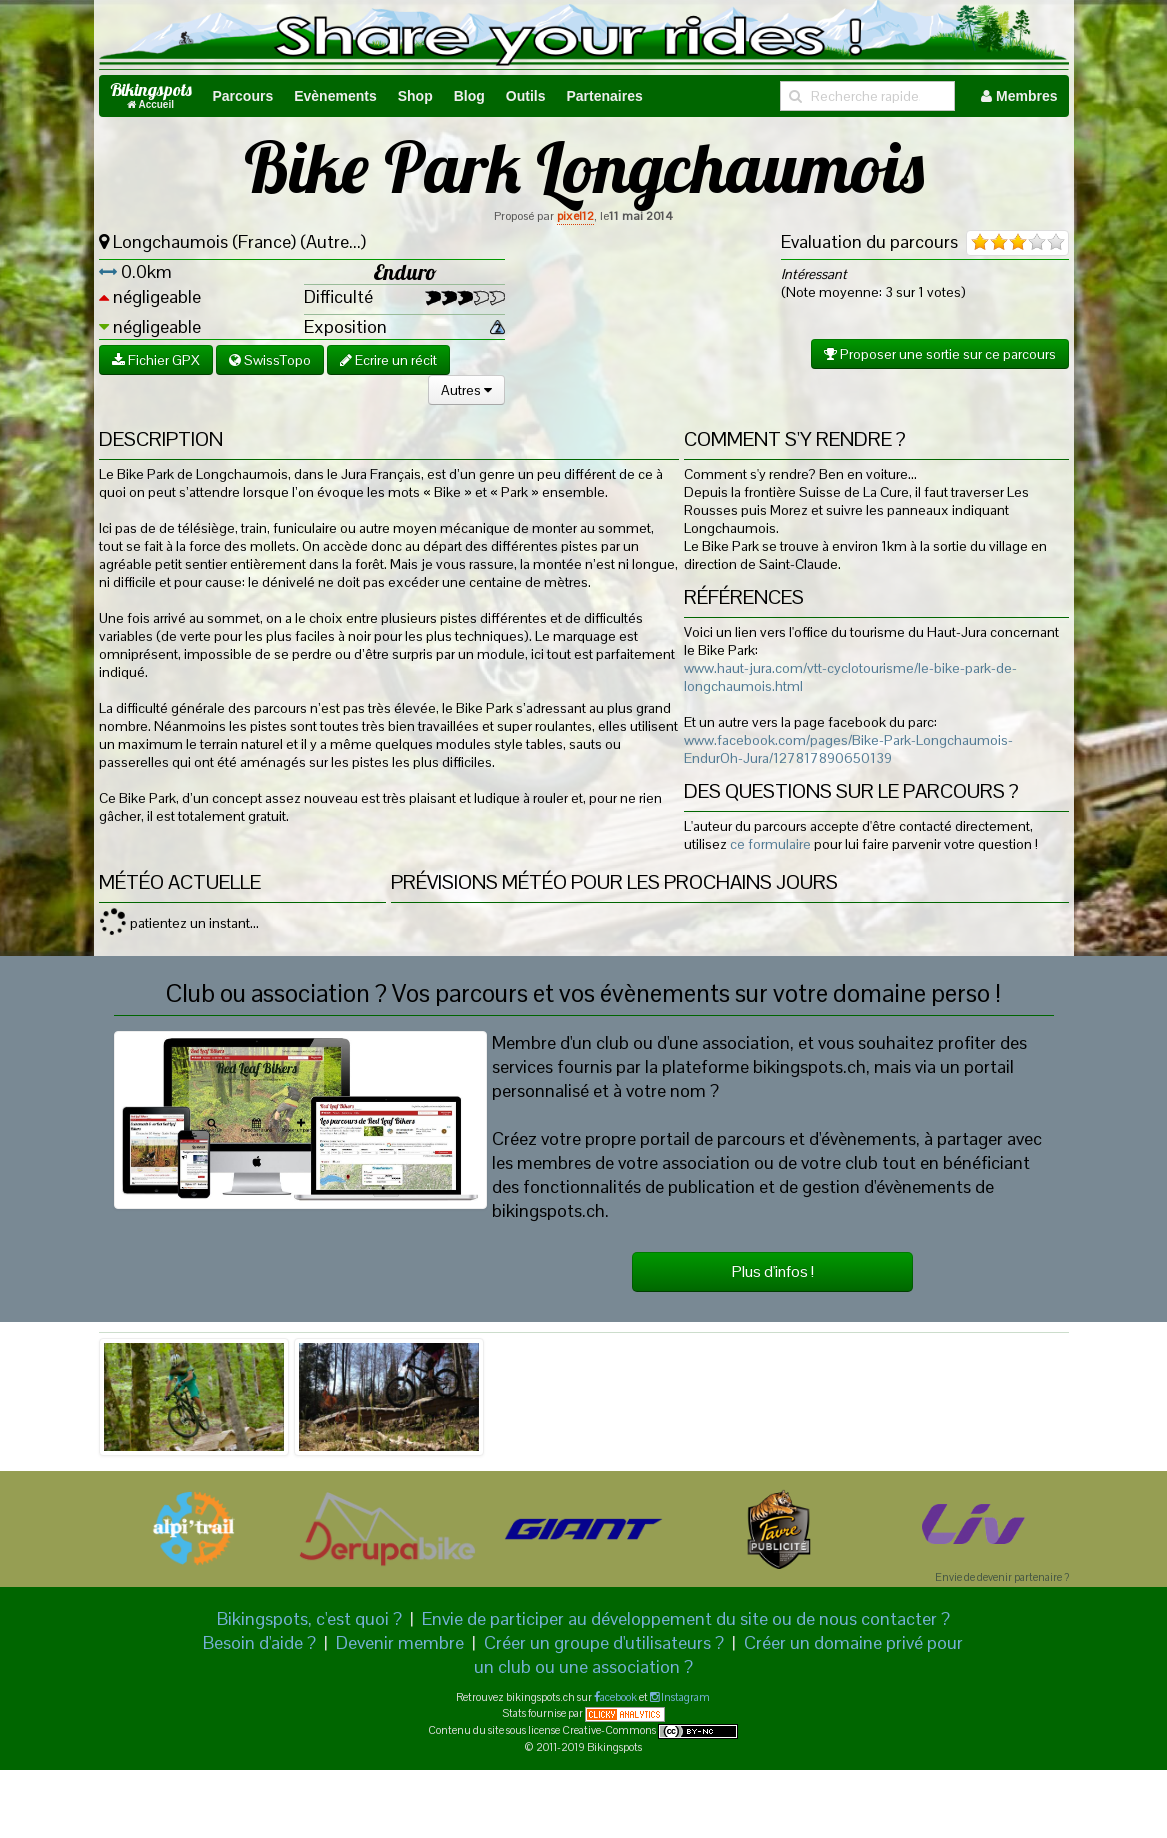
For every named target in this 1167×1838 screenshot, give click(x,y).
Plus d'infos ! (773, 1271)
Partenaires (604, 96)
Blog (469, 96)
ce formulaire (770, 844)
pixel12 (575, 216)
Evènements (335, 96)
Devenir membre (400, 1642)
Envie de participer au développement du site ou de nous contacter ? (686, 1618)
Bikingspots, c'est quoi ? (309, 1618)
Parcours (243, 96)
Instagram (684, 1697)
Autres (466, 390)
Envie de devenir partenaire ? (1002, 1577)
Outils (526, 96)
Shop (415, 96)
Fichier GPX (156, 360)
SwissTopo (270, 360)
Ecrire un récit (388, 360)
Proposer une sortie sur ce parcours (940, 354)
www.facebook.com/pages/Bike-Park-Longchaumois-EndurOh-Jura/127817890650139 (848, 749)
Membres (1019, 96)
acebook (618, 1697)
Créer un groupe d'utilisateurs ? (604, 1642)
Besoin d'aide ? (259, 1642)
